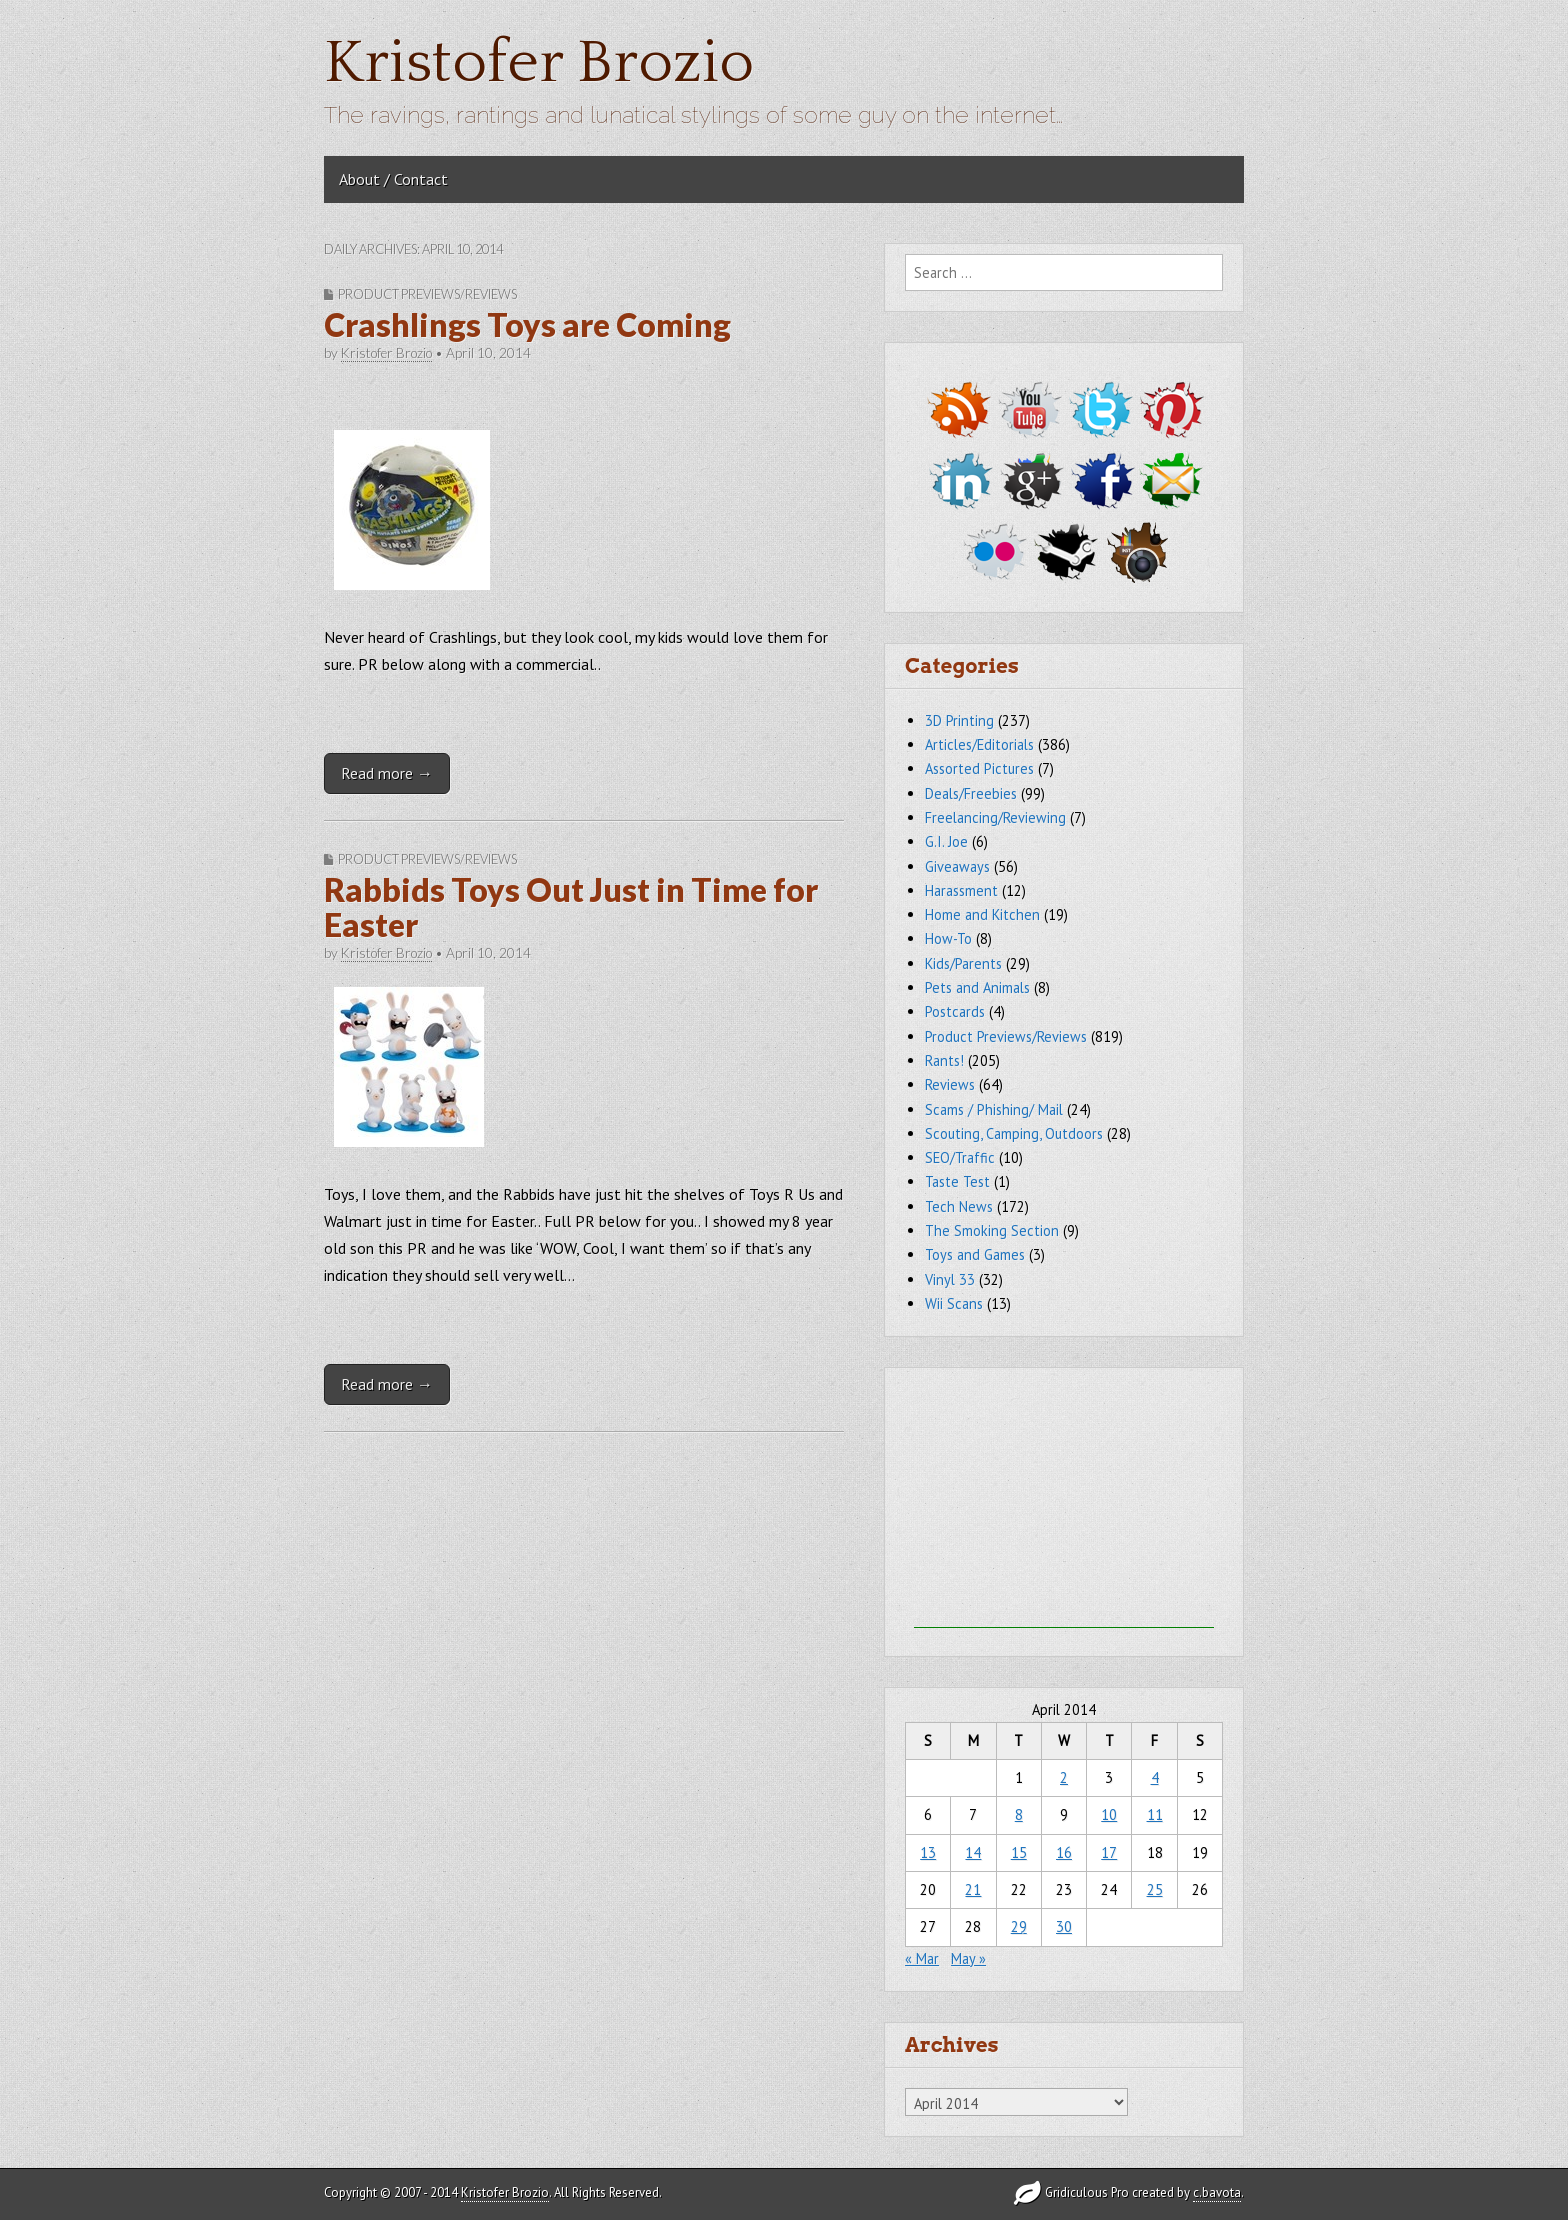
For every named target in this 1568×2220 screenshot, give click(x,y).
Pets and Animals (977, 987)
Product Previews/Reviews (427, 294)
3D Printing (959, 720)
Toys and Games (975, 1254)
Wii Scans (954, 1303)
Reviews (950, 1084)
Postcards (955, 1011)
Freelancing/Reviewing (995, 817)
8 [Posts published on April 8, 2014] (1019, 1814)
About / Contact (393, 179)
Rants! (944, 1060)
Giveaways (957, 866)
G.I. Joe (946, 841)
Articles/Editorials (979, 744)
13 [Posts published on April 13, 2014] (928, 1852)
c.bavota (1217, 2192)
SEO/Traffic (960, 1157)
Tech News (959, 1206)
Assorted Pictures (979, 768)
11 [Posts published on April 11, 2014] (1155, 1814)
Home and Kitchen (982, 914)
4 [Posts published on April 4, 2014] (1155, 1777)
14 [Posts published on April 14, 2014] (973, 1852)
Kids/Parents (963, 963)
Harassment (961, 890)
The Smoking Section (992, 1230)
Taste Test (957, 1181)
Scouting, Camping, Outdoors (1014, 1133)
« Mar (922, 1958)
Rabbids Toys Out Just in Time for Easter (571, 907)
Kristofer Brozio (539, 63)
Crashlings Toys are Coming (527, 324)
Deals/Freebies (971, 793)
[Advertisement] (1064, 1503)
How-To (948, 938)
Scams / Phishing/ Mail (994, 1109)
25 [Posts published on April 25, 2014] (1155, 1889)
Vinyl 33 (950, 1279)
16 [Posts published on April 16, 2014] (1064, 1852)
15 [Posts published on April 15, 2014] (1019, 1852)
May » (968, 1958)
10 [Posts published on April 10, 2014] (1109, 1814)
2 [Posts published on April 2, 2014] (1064, 1777)
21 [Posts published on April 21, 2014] (973, 1889)
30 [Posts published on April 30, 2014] (1064, 1926)
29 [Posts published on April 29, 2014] (1019, 1926)
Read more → (387, 773)
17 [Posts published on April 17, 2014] (1109, 1852)
